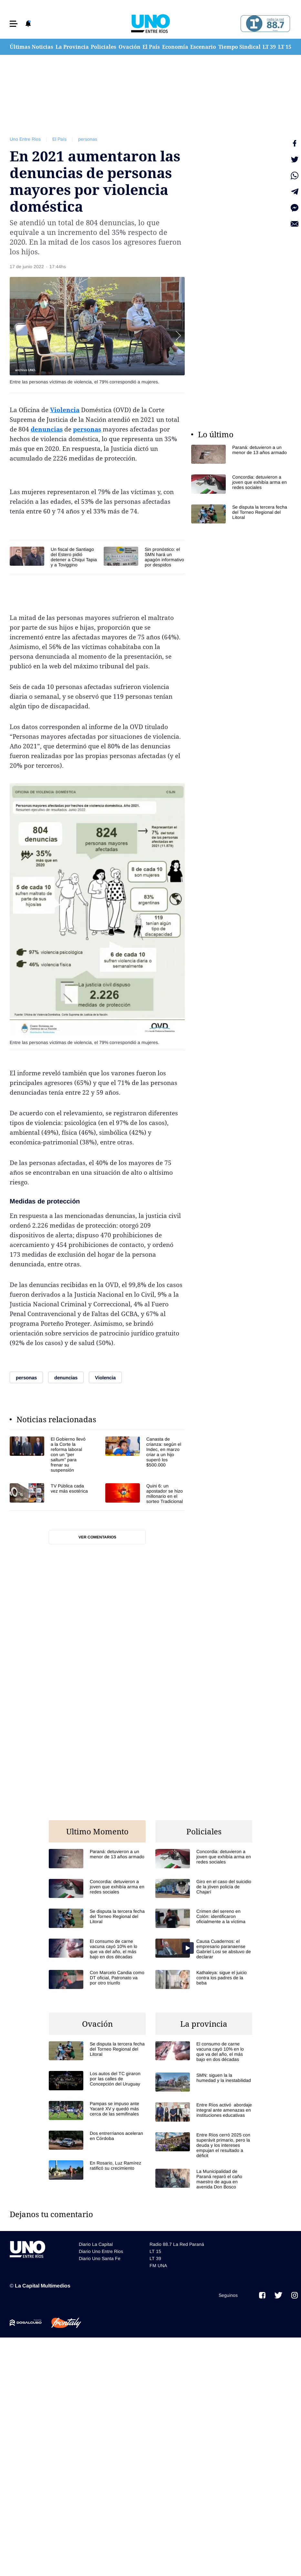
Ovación (129, 46)
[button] (13, 24)
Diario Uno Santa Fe (99, 2258)
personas (87, 139)
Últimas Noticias (31, 46)
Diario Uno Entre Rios (101, 2251)
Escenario (203, 46)
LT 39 (269, 46)
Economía (175, 46)
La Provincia (72, 46)
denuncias (47, 429)
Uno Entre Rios (25, 139)
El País (151, 46)
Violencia (64, 410)
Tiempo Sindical (239, 46)
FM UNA (158, 2265)
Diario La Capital (96, 2244)
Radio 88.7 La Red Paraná (177, 2244)
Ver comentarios (97, 1537)
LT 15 (284, 46)
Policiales (103, 46)
